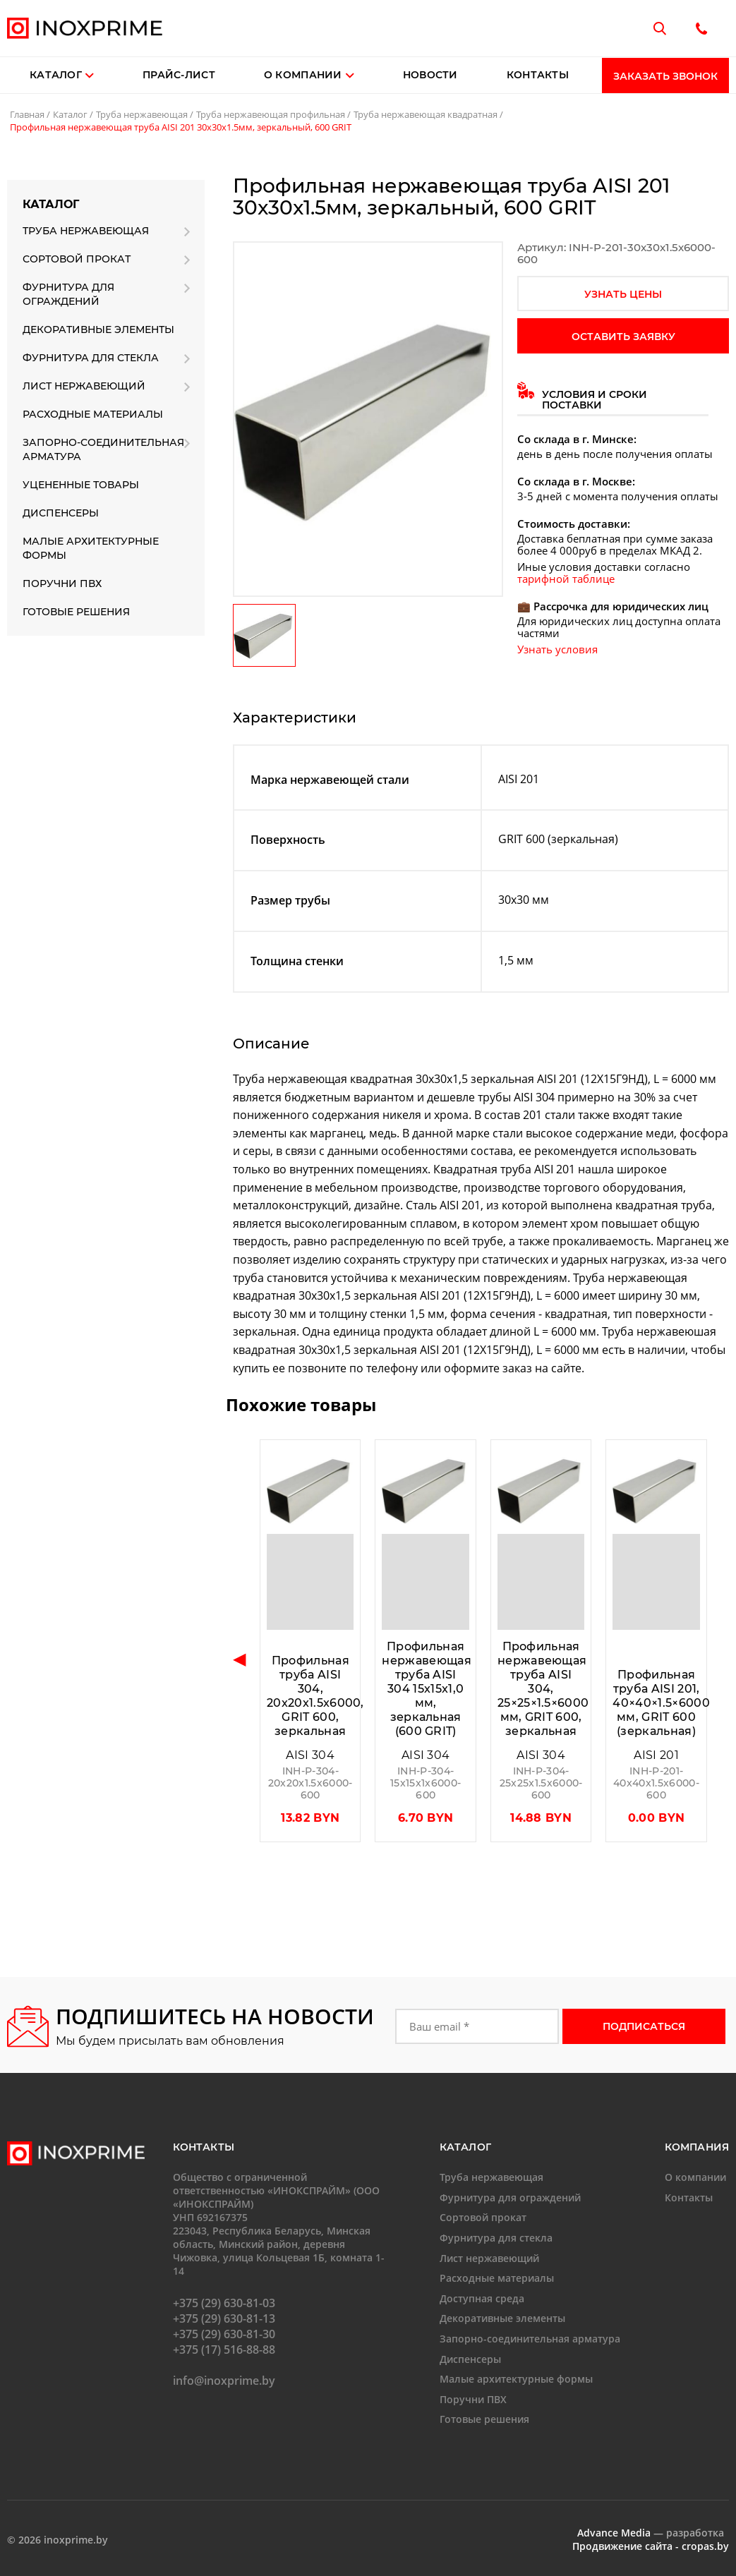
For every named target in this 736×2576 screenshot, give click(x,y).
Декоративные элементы (98, 329)
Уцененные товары (81, 484)
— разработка (650, 2532)
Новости (430, 75)
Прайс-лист (179, 75)
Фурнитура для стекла (91, 357)
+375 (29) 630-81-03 (224, 2303)
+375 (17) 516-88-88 (224, 2349)
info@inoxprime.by (224, 2380)
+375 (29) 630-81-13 (224, 2318)
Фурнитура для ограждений (68, 294)
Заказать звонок (665, 76)
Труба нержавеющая (142, 114)
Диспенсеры (61, 513)
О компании (309, 75)
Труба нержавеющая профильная (270, 114)
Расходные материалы (93, 414)
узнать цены (623, 294)
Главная (27, 114)
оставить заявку (623, 336)
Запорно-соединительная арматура (103, 449)
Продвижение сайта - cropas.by (650, 2546)
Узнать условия (557, 649)
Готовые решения (76, 611)
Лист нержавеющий (84, 386)
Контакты (538, 75)
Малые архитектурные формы (91, 548)
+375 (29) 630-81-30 (224, 2334)
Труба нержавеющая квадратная (425, 114)
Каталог (56, 75)
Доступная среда (482, 2298)
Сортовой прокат (77, 259)
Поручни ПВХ (62, 583)
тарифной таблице (566, 579)
